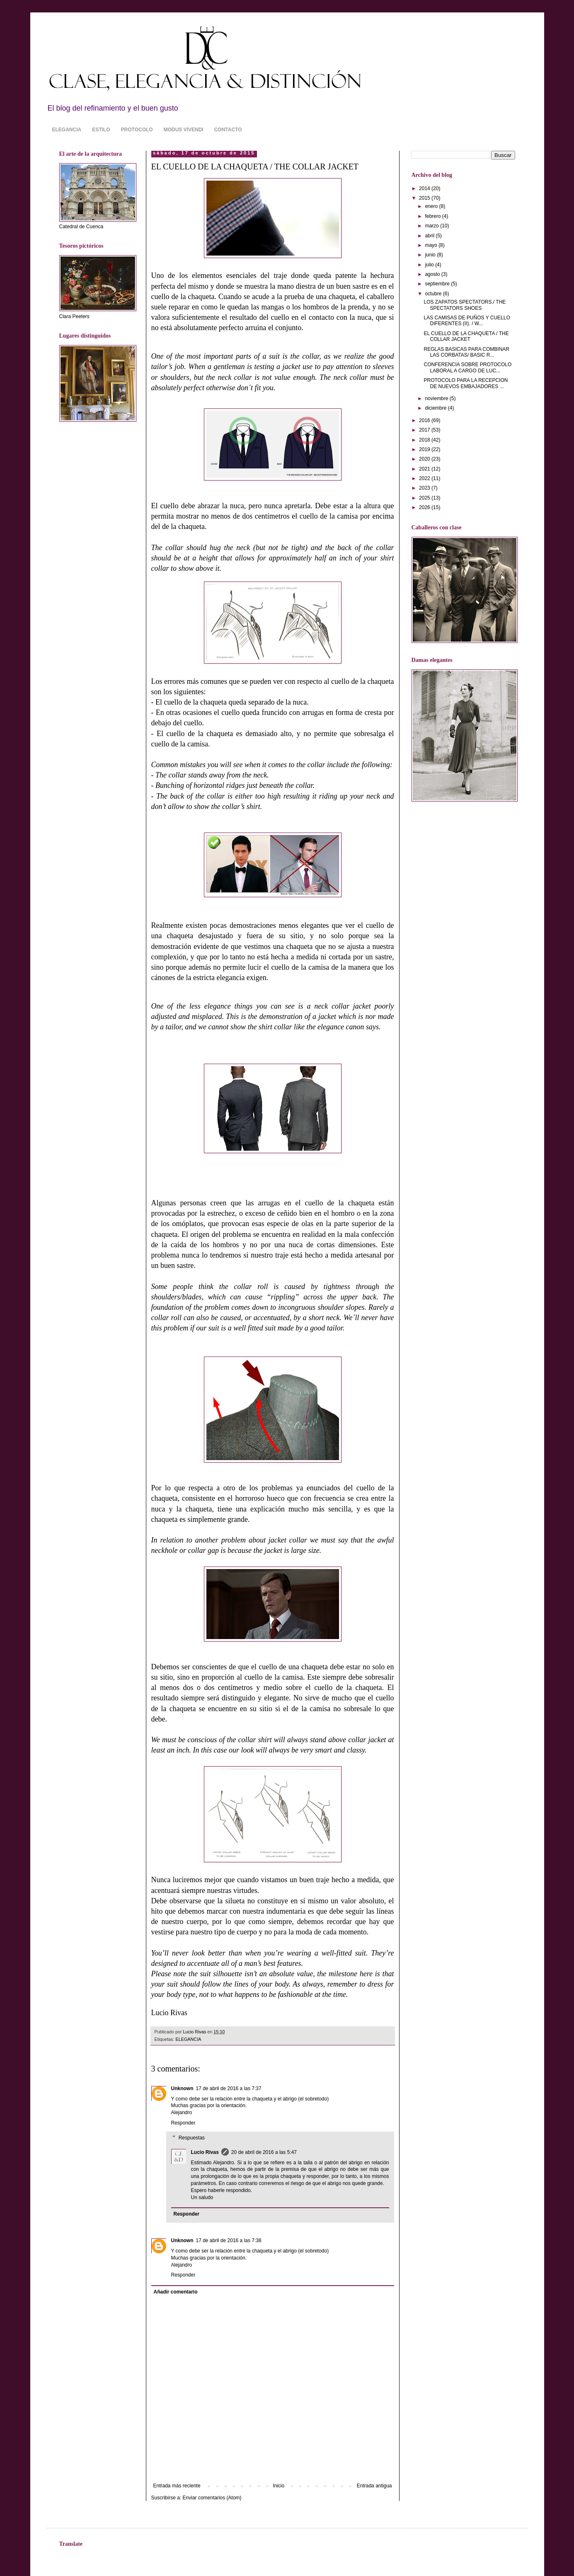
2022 (425, 478)
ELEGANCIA (67, 130)
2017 (425, 430)
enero (432, 206)
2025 (425, 498)
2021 (425, 469)
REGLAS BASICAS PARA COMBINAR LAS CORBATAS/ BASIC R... (466, 352)
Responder (183, 2123)
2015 (425, 198)
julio (430, 265)
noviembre (437, 398)
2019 (425, 449)
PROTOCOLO (137, 130)
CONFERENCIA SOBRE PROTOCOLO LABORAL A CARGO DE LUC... (467, 367)
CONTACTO (228, 130)
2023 (425, 488)
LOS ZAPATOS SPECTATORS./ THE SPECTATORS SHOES (465, 305)
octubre (434, 294)
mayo (431, 245)
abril (430, 236)
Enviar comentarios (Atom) (212, 2498)
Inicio (278, 2486)
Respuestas (192, 2138)
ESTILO (101, 130)
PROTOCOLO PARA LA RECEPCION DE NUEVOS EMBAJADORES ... (466, 383)
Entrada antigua (374, 2486)
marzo (432, 226)
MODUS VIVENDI (183, 130)
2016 (425, 420)
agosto (433, 274)
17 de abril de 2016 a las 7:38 (229, 2240)
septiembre (438, 284)
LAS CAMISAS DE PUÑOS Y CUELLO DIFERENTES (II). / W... (467, 320)
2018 (425, 440)
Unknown (182, 2088)
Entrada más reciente (177, 2486)
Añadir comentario (176, 2292)
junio (431, 255)
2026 (425, 507)
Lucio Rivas (205, 2152)
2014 (425, 188)
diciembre (436, 408)
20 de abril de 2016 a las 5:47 (264, 2152)
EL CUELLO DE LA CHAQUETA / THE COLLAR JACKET (466, 336)
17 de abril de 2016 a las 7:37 (229, 2088)
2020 (425, 459)
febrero (433, 216)
